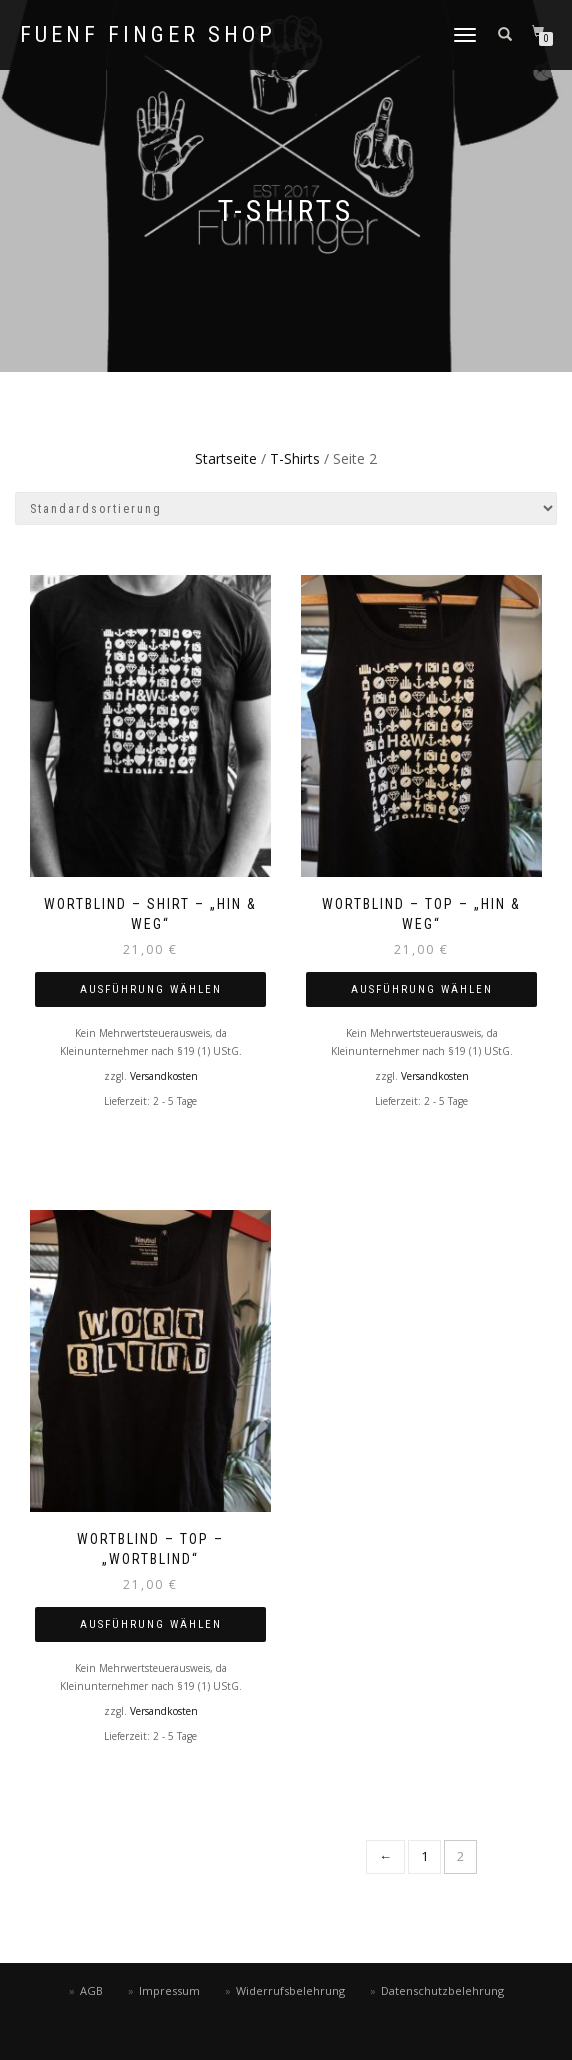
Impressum (169, 1990)
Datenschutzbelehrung (442, 1990)
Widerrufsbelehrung (290, 1990)
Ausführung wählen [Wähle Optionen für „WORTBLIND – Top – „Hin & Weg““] (422, 989)
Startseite (226, 458)
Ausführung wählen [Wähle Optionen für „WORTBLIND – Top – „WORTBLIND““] (151, 1624)
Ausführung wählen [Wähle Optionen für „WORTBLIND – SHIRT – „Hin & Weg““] (151, 989)
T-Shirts (295, 458)
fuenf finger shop (148, 35)
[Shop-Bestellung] (286, 508)
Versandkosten (164, 1076)
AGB (91, 1990)
